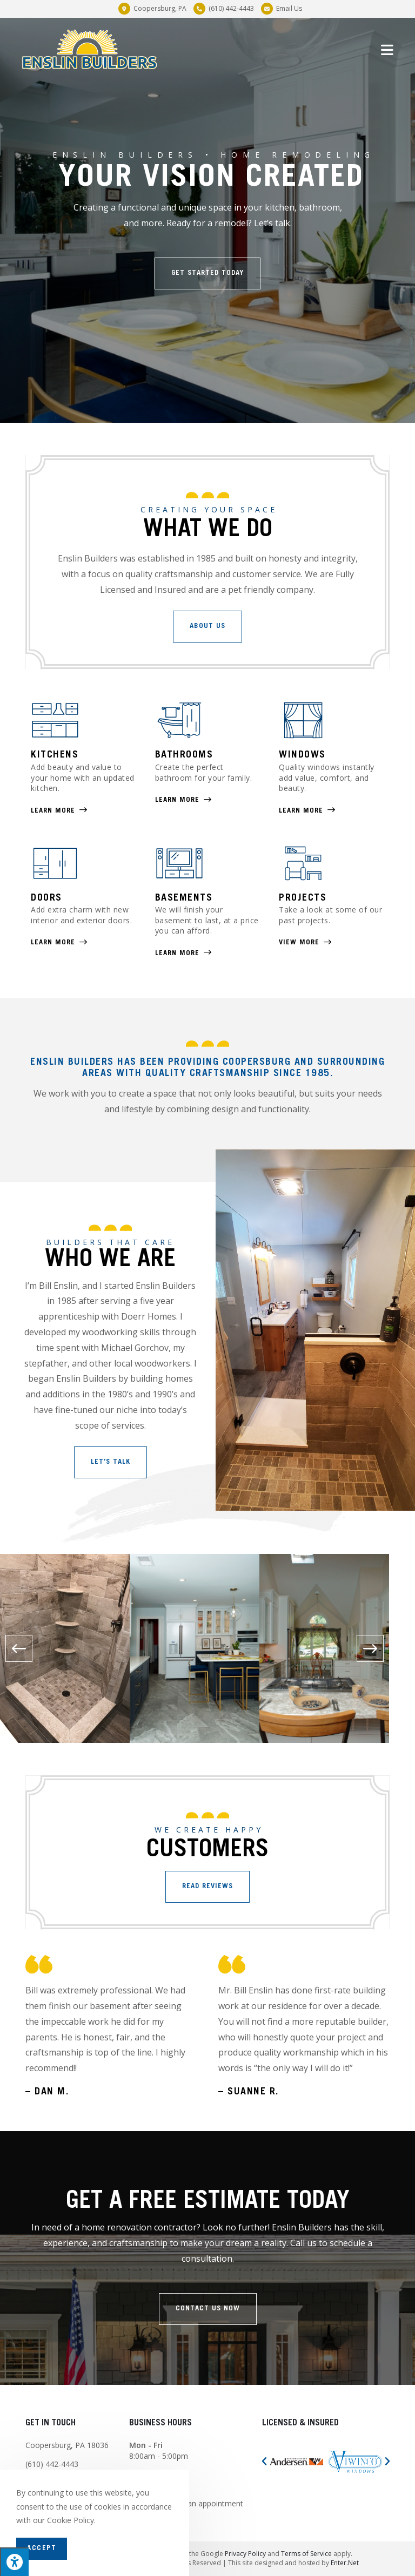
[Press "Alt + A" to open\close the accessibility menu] (14, 2561)
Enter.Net (345, 2562)
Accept (41, 2548)
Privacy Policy (245, 2553)
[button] (207, 273)
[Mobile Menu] (387, 49)
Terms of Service (306, 2553)
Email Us (289, 8)
